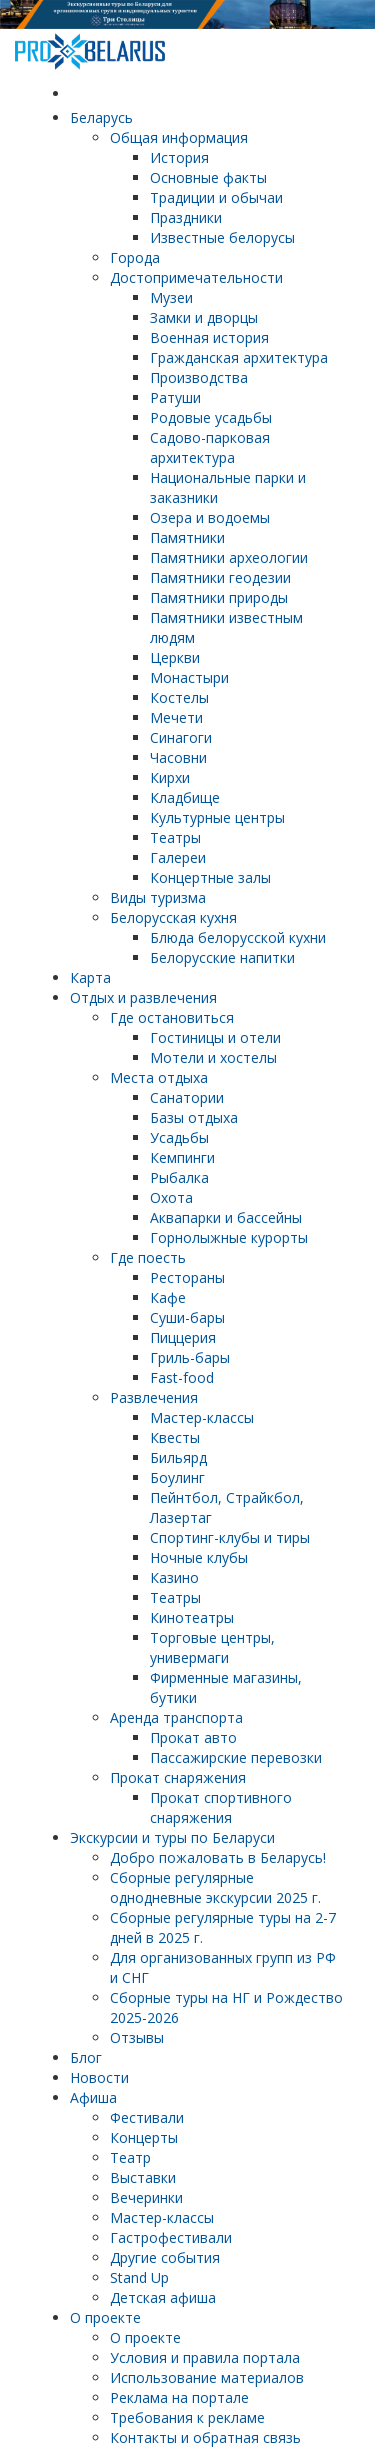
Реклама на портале (179, 2397)
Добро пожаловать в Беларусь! (218, 1857)
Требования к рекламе (187, 2417)
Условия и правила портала (205, 2357)
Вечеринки (146, 2197)
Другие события (165, 2257)
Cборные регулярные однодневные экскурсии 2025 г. (215, 1887)
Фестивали (147, 2117)
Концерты (144, 2137)
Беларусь (101, 117)
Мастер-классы (162, 2217)
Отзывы (137, 2037)
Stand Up (139, 2277)
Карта (90, 977)
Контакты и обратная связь (205, 2437)
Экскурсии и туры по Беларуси (172, 1837)
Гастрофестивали (171, 2237)
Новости (99, 2077)
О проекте (105, 2317)
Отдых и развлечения (143, 997)
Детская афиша (163, 2297)
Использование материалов (207, 2377)
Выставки (143, 2177)
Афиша (93, 2097)
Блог (86, 2057)
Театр (130, 2157)
